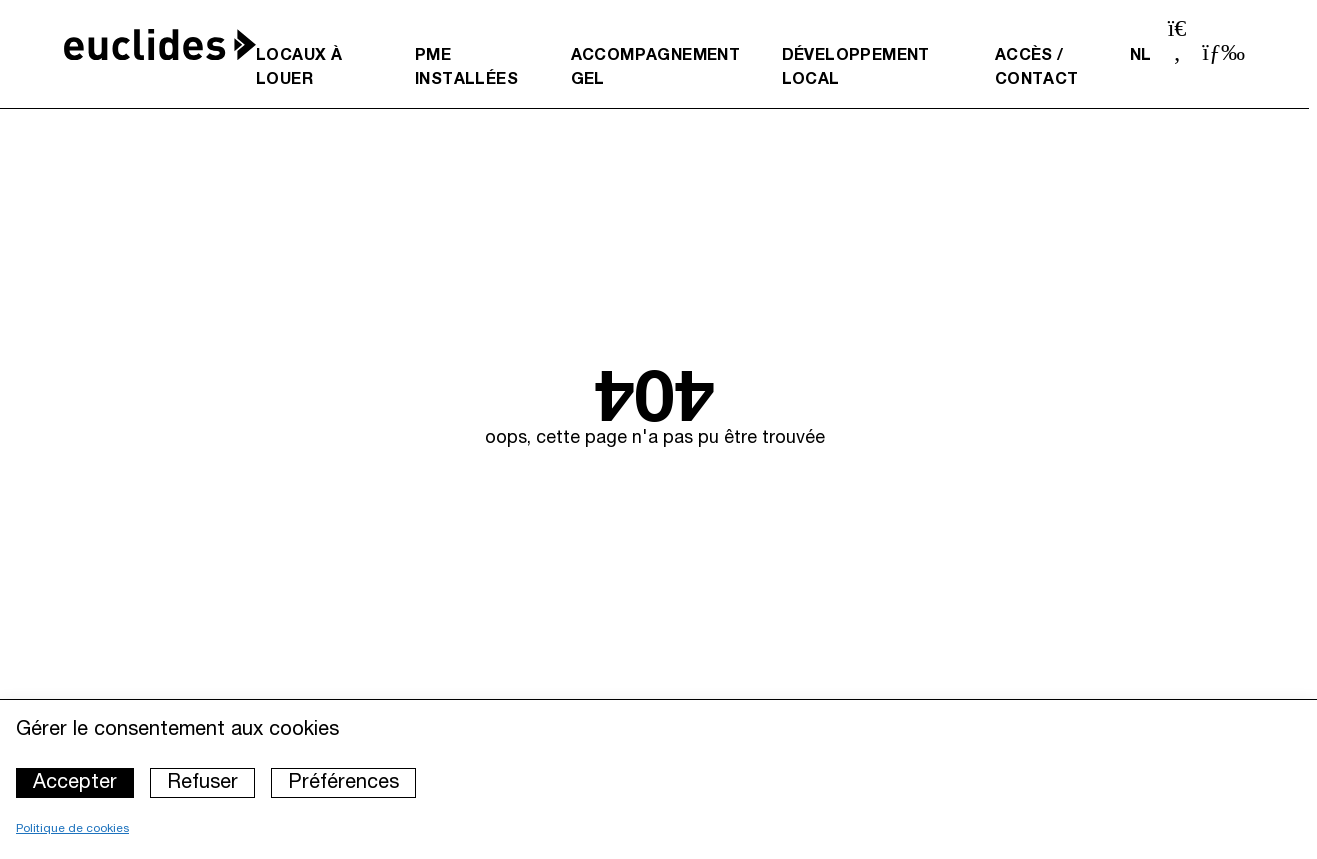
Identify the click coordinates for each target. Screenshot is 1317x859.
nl (1141, 56)
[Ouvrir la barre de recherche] (1177, 43)
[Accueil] (160, 44)
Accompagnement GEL (656, 68)
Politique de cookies (72, 828)
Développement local (856, 68)
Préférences (343, 783)
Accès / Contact (1037, 68)
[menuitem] (319, 68)
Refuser (202, 783)
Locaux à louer (299, 68)
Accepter (75, 783)
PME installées (466, 68)
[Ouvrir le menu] (1223, 52)
